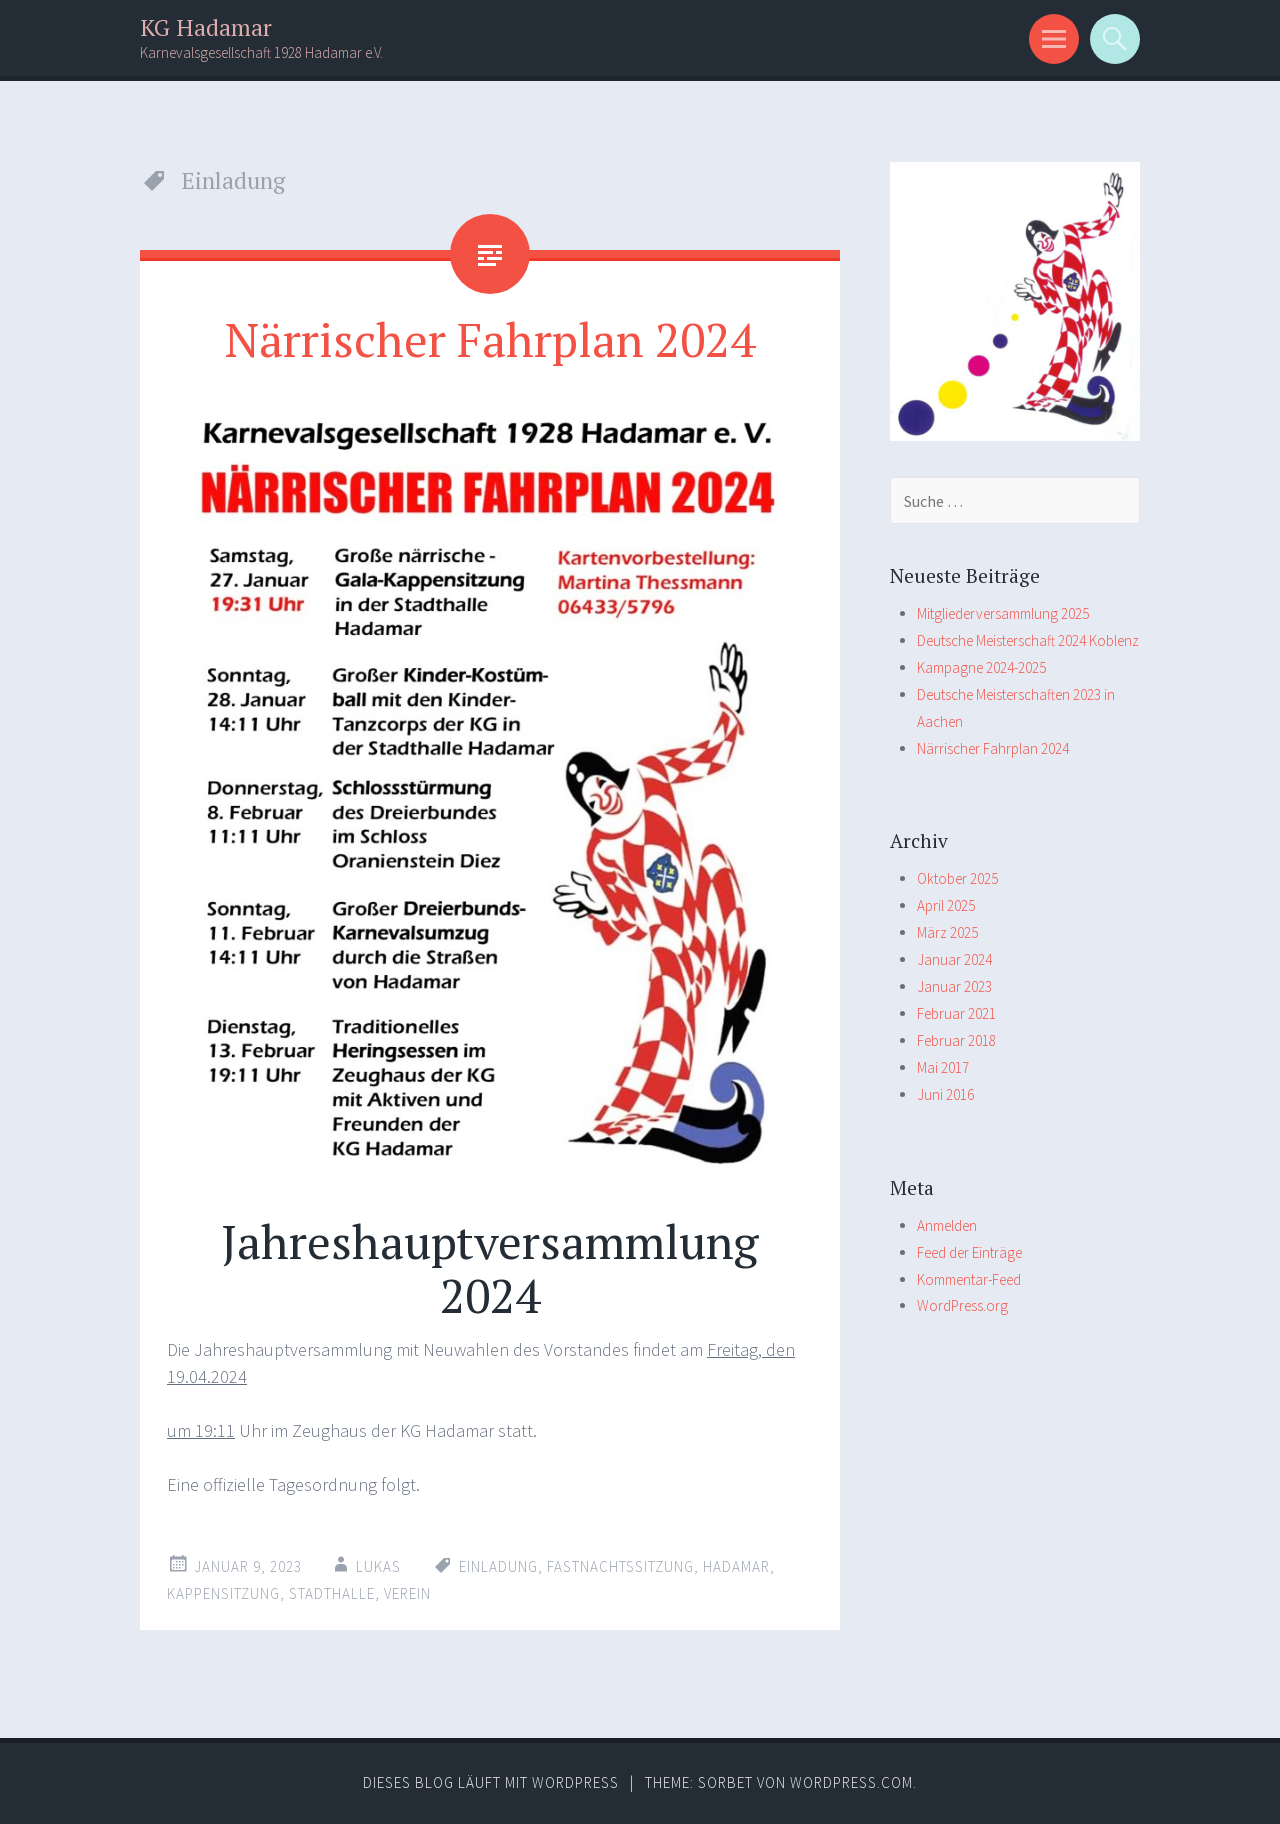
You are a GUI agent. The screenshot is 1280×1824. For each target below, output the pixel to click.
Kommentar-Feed (969, 1279)
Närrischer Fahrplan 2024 (490, 339)
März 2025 (947, 932)
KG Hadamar (206, 27)
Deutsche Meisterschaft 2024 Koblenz (1028, 640)
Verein (407, 1593)
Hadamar (736, 1566)
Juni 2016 (945, 1094)
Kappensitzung (223, 1593)
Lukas (378, 1566)
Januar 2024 (954, 959)
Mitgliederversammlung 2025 (1003, 613)
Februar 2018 (956, 1040)
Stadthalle (332, 1593)
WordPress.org (962, 1305)
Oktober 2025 (957, 878)
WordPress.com (851, 1782)
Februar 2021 (956, 1013)
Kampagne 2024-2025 (981, 667)
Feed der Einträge (969, 1252)
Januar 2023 (954, 986)
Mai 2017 (943, 1067)
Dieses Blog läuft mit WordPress (491, 1782)
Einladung (498, 1566)
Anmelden (947, 1225)
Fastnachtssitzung (620, 1566)
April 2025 (946, 905)
